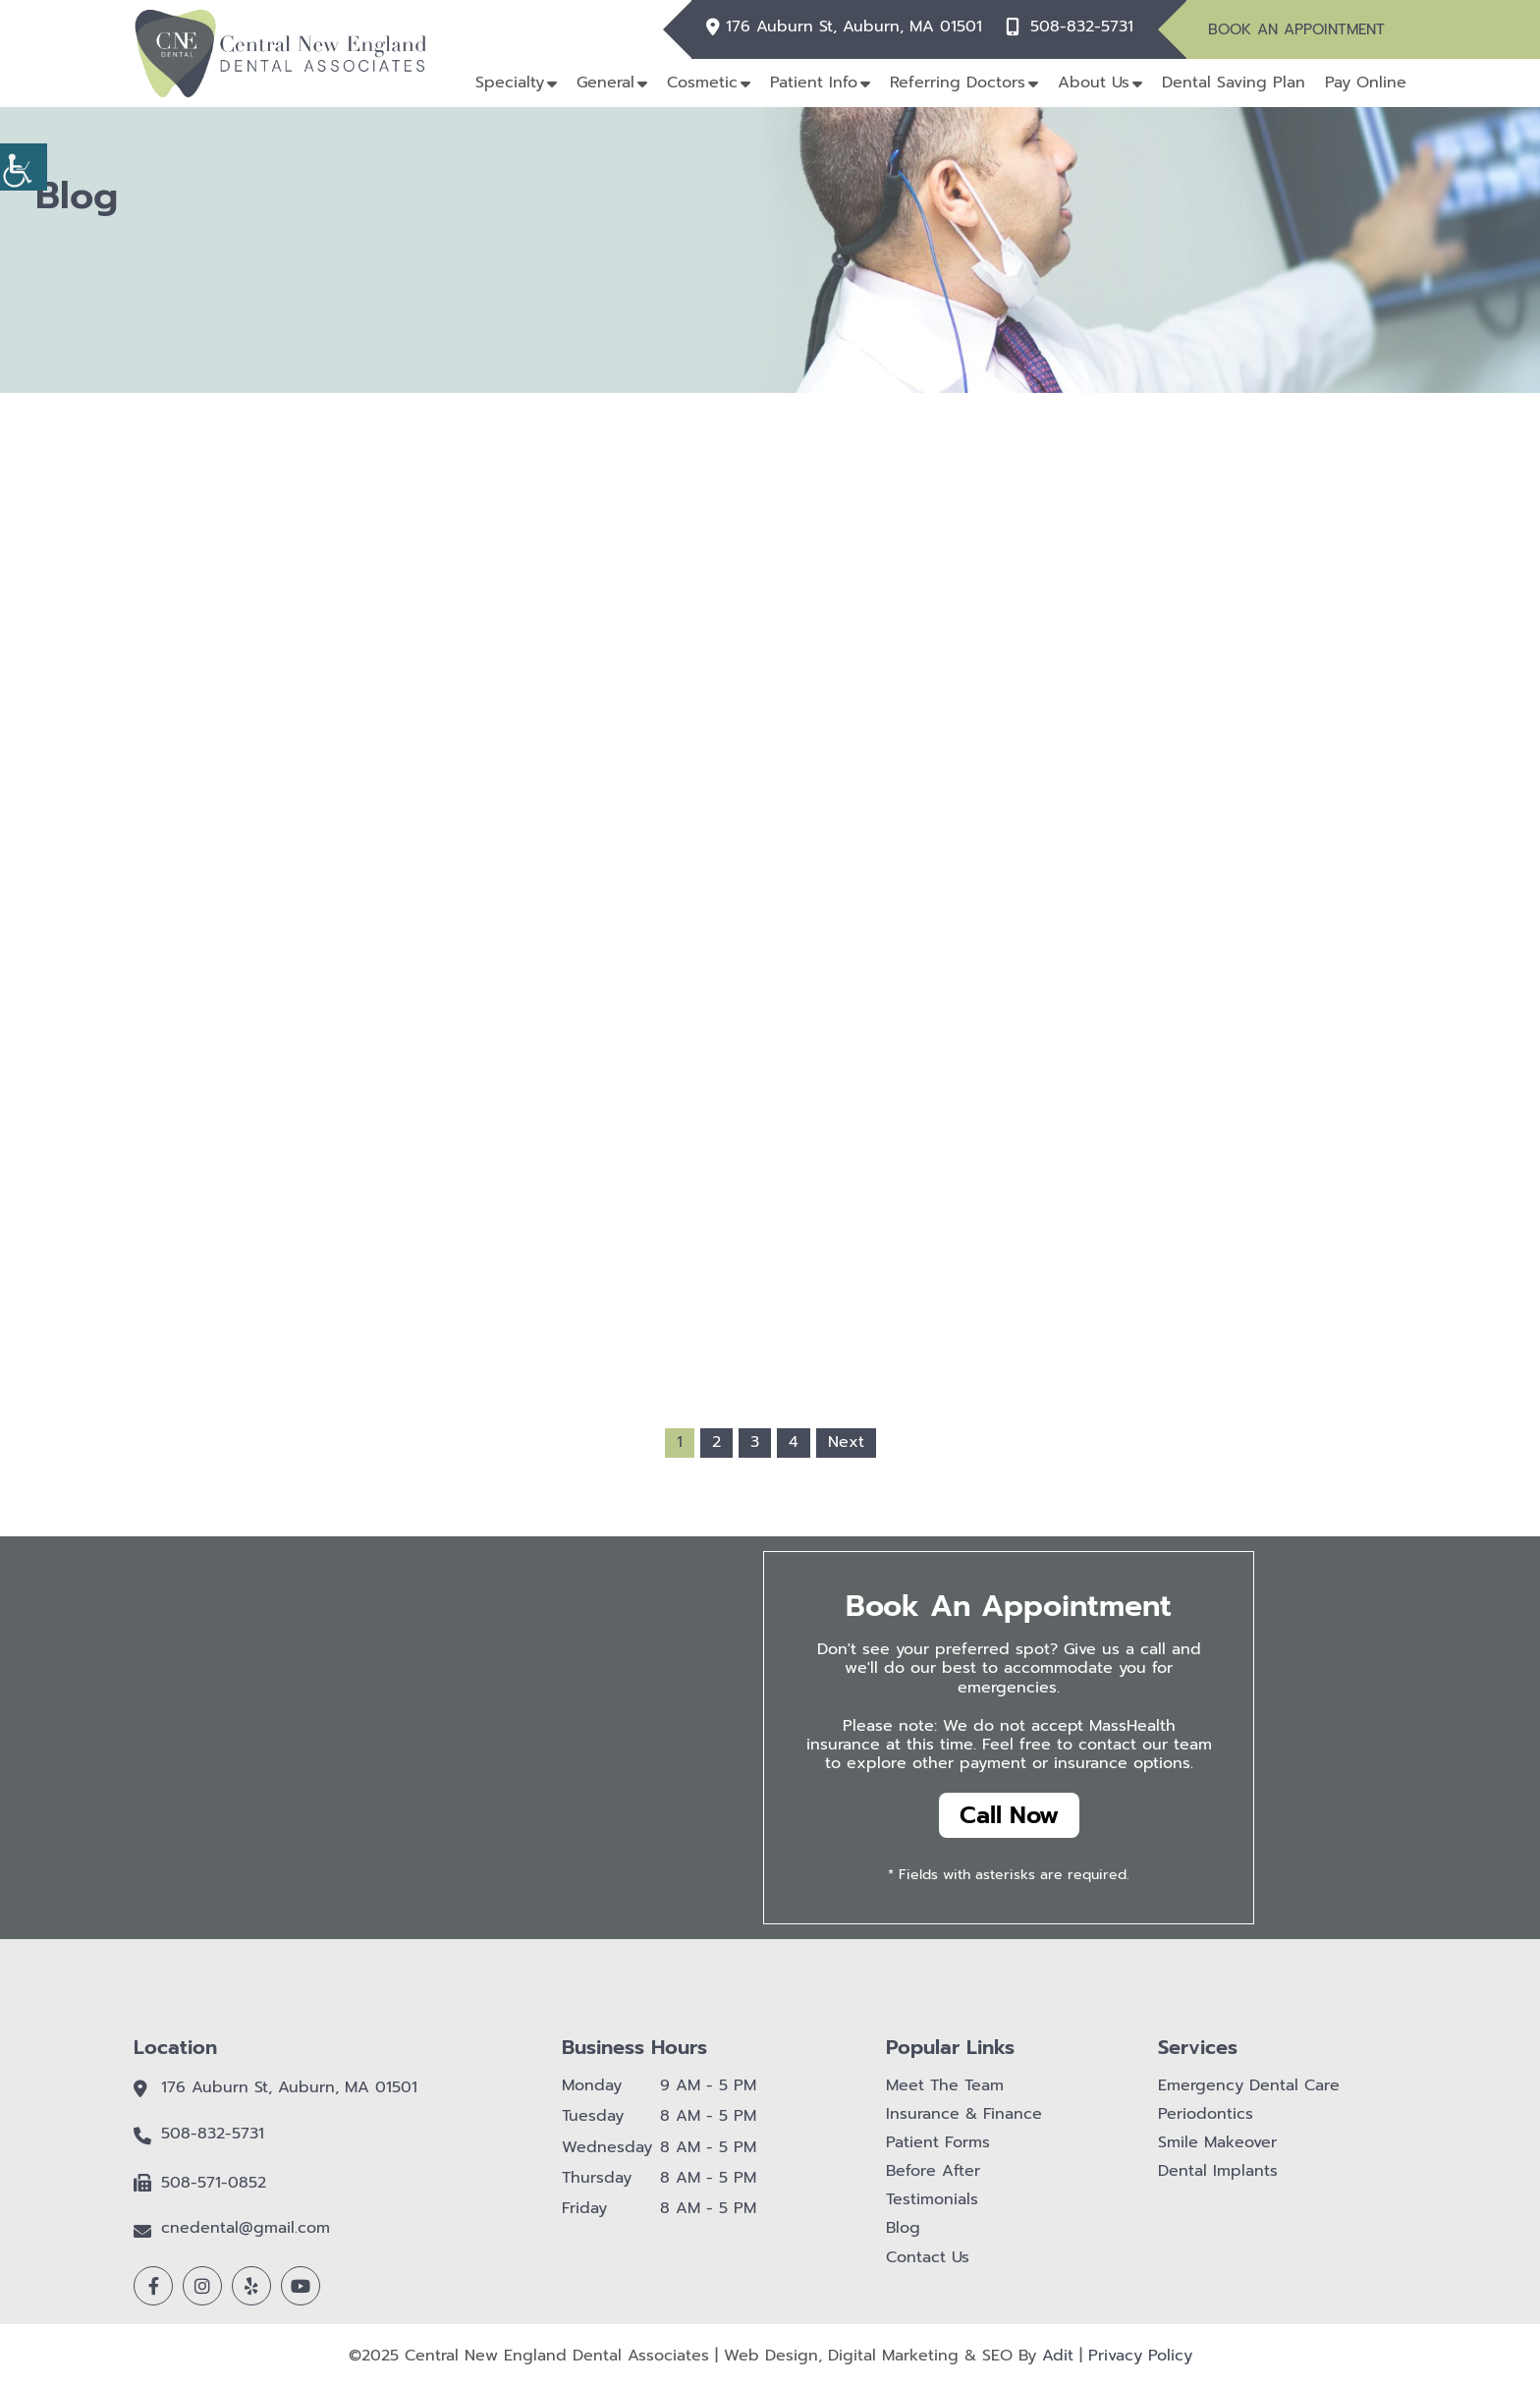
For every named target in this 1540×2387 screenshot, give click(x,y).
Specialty (509, 82)
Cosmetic (702, 82)
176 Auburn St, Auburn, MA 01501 (854, 27)
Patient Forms (938, 2143)
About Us (1093, 82)
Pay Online (1365, 82)
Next (846, 1442)
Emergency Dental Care (1249, 2086)
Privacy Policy (1140, 2355)
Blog (903, 2228)
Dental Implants (1218, 2171)
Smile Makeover (1217, 2143)
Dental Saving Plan (1233, 82)
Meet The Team (945, 2086)
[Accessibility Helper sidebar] (23, 167)
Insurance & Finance (964, 2114)
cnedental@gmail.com (245, 2228)
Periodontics (1205, 2114)
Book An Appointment (1296, 29)
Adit (1057, 2355)
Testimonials (932, 2200)
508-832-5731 (1081, 27)
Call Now (1009, 1815)
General (605, 82)
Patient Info (813, 82)
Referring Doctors (957, 82)
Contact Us (927, 2257)
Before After (933, 2171)
